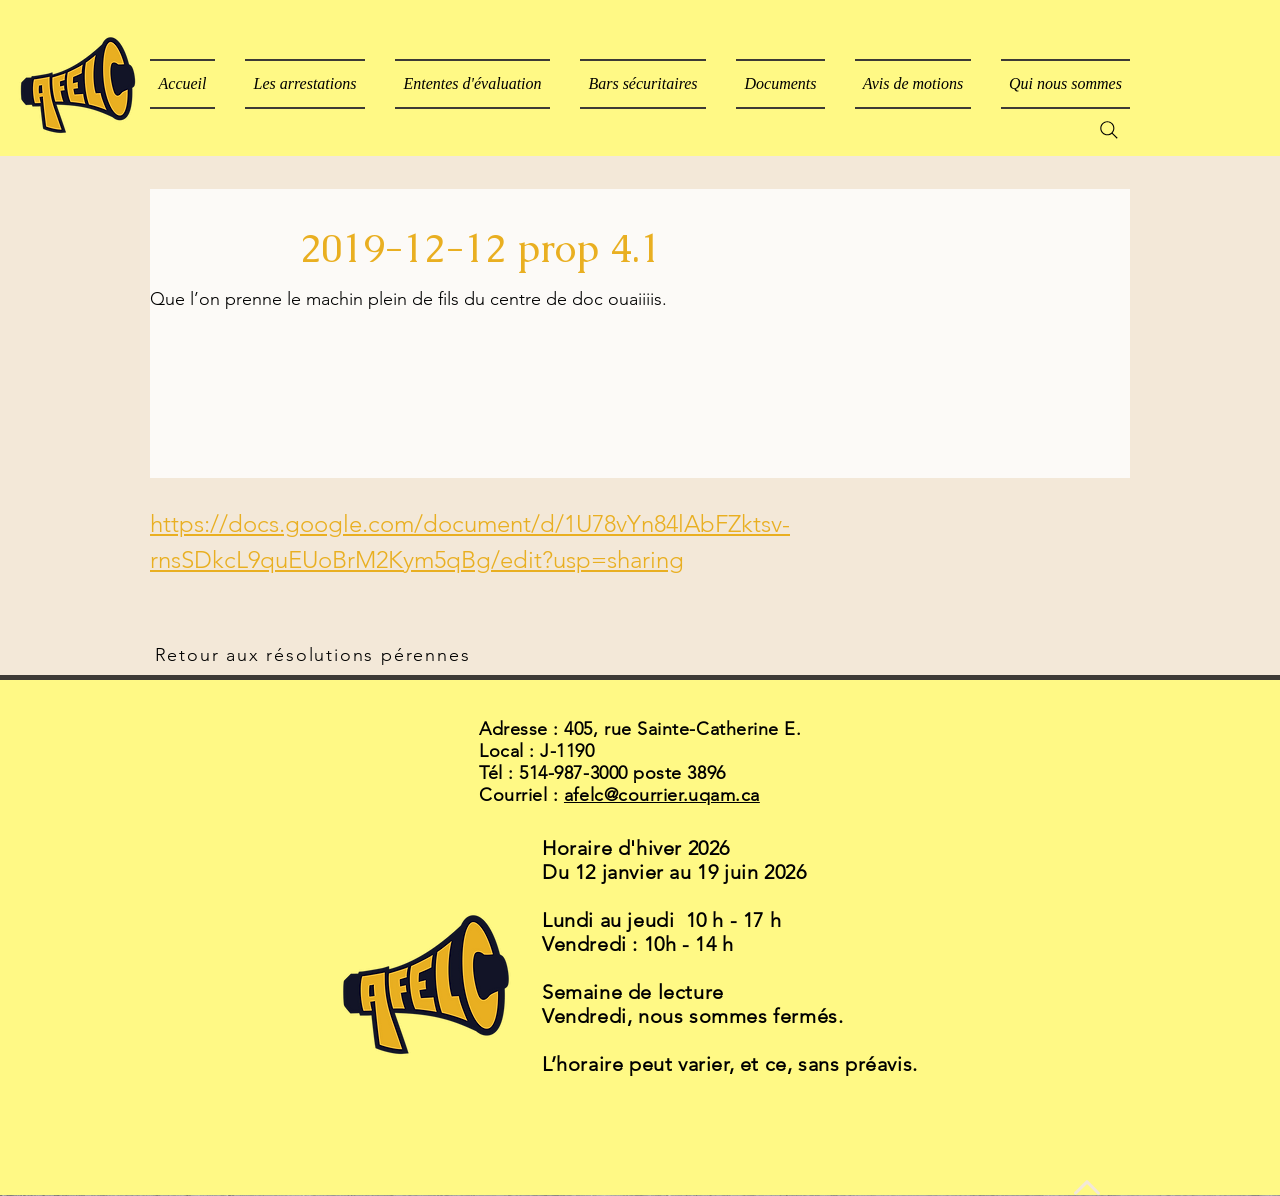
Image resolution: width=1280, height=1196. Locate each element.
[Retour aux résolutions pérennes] (314, 655)
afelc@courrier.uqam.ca (662, 795)
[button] (780, 84)
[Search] (1109, 130)
